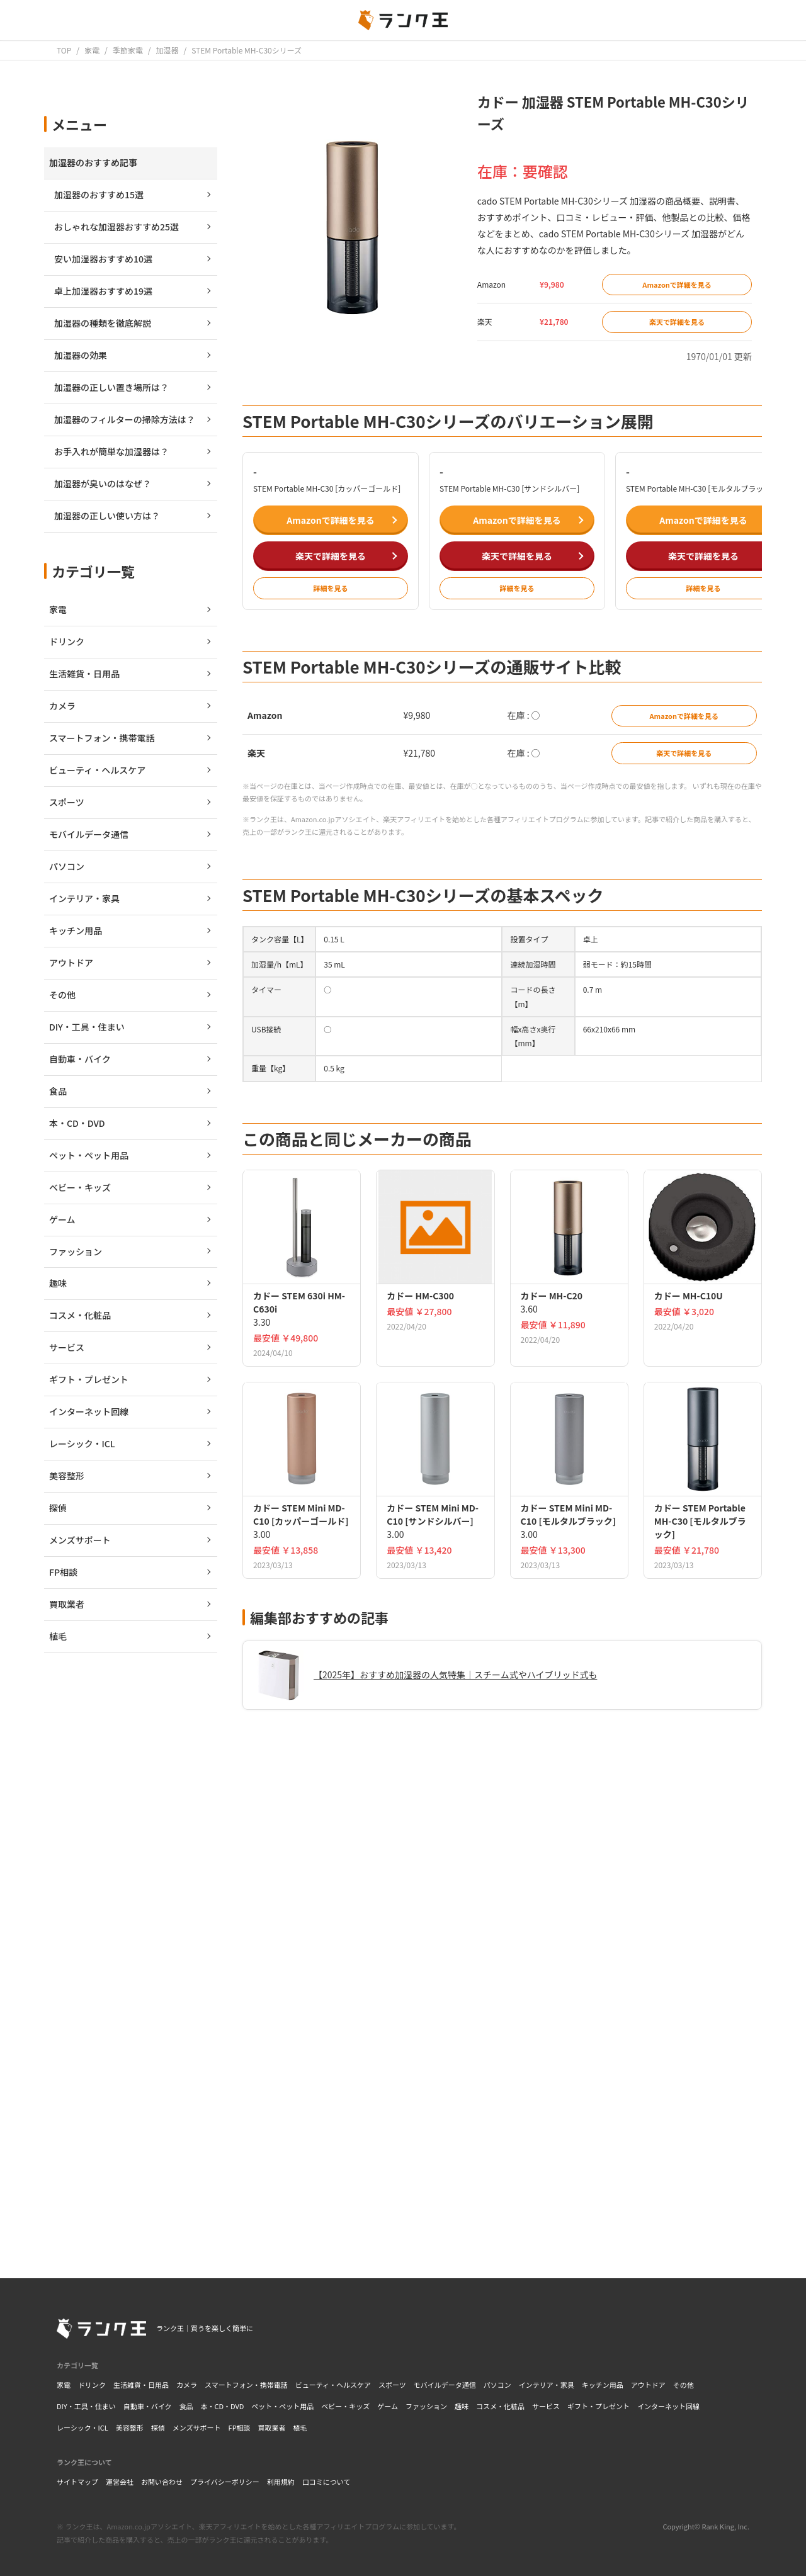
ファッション (426, 2406)
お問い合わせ (162, 2482)
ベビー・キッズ (345, 2406)
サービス (546, 2406)
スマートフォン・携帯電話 (246, 2385)
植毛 (300, 2427)
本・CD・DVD (222, 2406)
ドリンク (92, 2385)
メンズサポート (197, 2427)
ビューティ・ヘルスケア (333, 2385)
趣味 (461, 2406)
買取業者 (272, 2427)
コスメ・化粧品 (500, 2406)
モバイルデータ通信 (445, 2385)
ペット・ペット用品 (282, 2406)
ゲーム (387, 2406)
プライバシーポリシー (224, 2482)
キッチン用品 (602, 2385)
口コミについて (326, 2482)
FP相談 (240, 2427)
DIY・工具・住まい (86, 2406)
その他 (683, 2385)
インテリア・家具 (546, 2385)
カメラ (186, 2385)
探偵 (158, 2427)
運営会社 (119, 2482)
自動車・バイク (147, 2406)
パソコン (497, 2385)
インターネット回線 (668, 2406)
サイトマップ (77, 2482)
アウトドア (648, 2385)
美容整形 (130, 2427)
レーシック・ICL (82, 2427)
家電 (64, 2385)
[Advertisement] (502, 2072)
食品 (186, 2406)
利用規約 (281, 2482)
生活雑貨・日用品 (141, 2385)
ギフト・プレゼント (598, 2406)
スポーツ (392, 2385)
